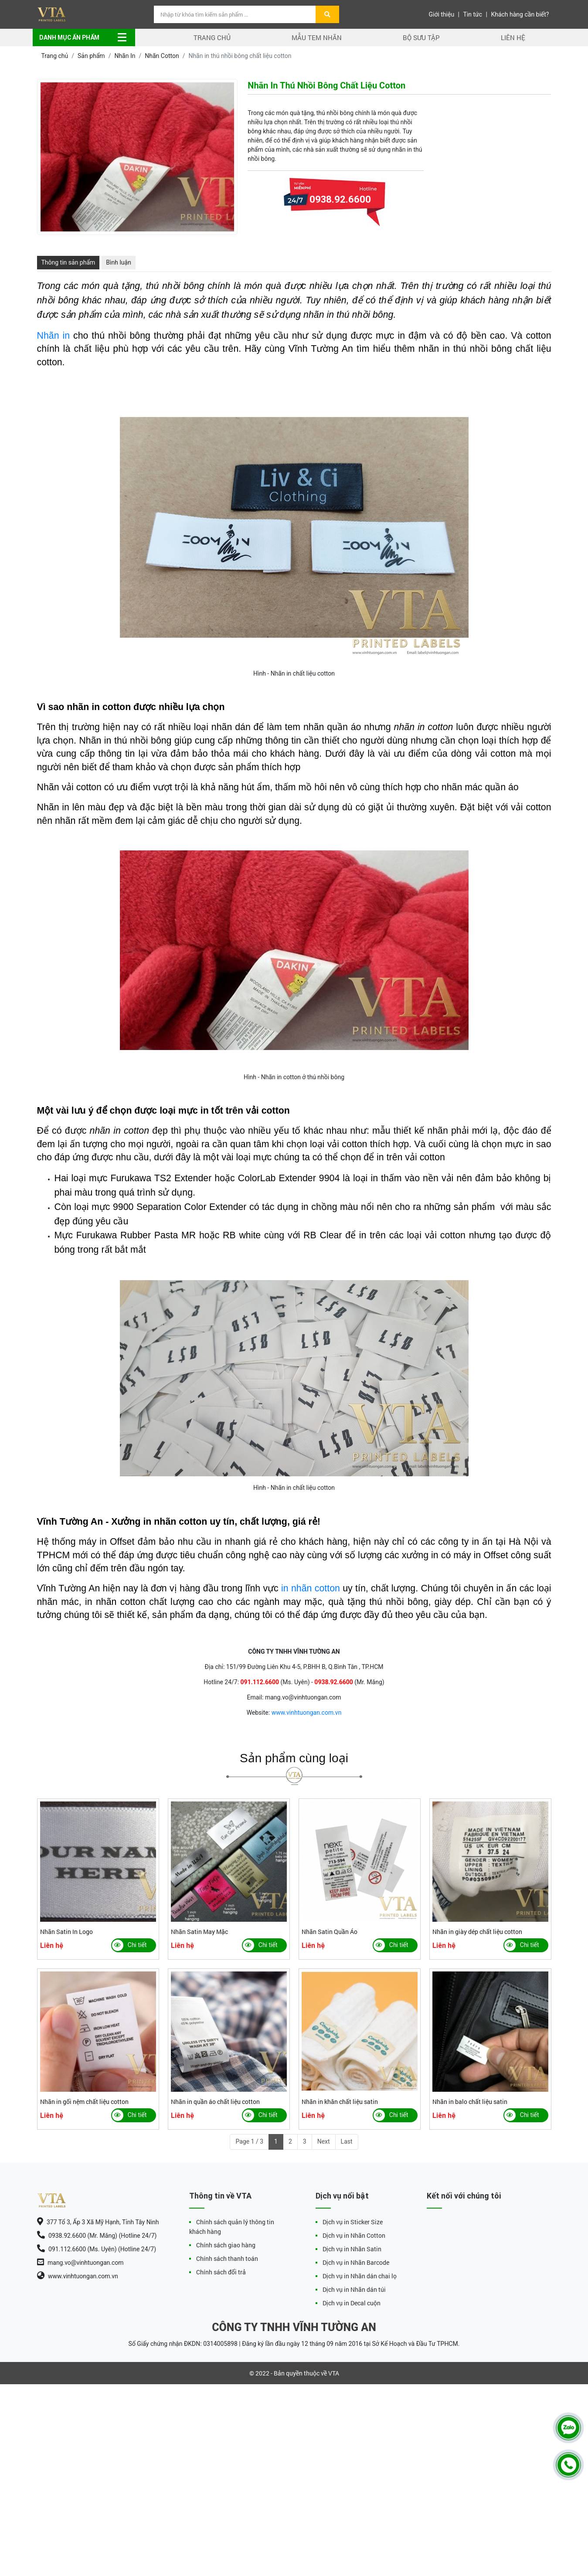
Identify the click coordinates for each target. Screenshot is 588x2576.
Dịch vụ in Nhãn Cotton (354, 2235)
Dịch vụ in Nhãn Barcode (356, 2262)
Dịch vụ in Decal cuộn (352, 2303)
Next (323, 2141)
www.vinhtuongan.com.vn (307, 1712)
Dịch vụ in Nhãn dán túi (354, 2289)
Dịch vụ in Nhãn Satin (352, 2249)
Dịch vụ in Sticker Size (353, 2222)
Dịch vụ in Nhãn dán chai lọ (360, 2276)
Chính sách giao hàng (225, 2245)
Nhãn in (53, 335)
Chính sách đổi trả (221, 2272)
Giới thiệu (441, 14)
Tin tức (473, 14)
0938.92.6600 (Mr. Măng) (340, 221)
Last (347, 2141)
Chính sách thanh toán (227, 2258)
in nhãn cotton (310, 1588)
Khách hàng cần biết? (520, 14)
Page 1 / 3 (249, 2141)
